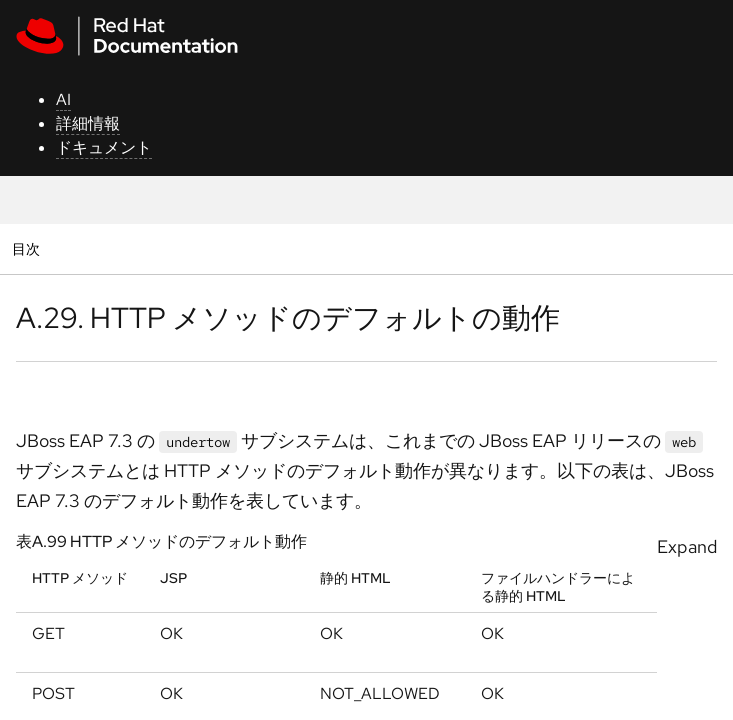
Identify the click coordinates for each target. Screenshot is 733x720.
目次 (28, 248)
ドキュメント (104, 147)
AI (63, 99)
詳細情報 (88, 123)
